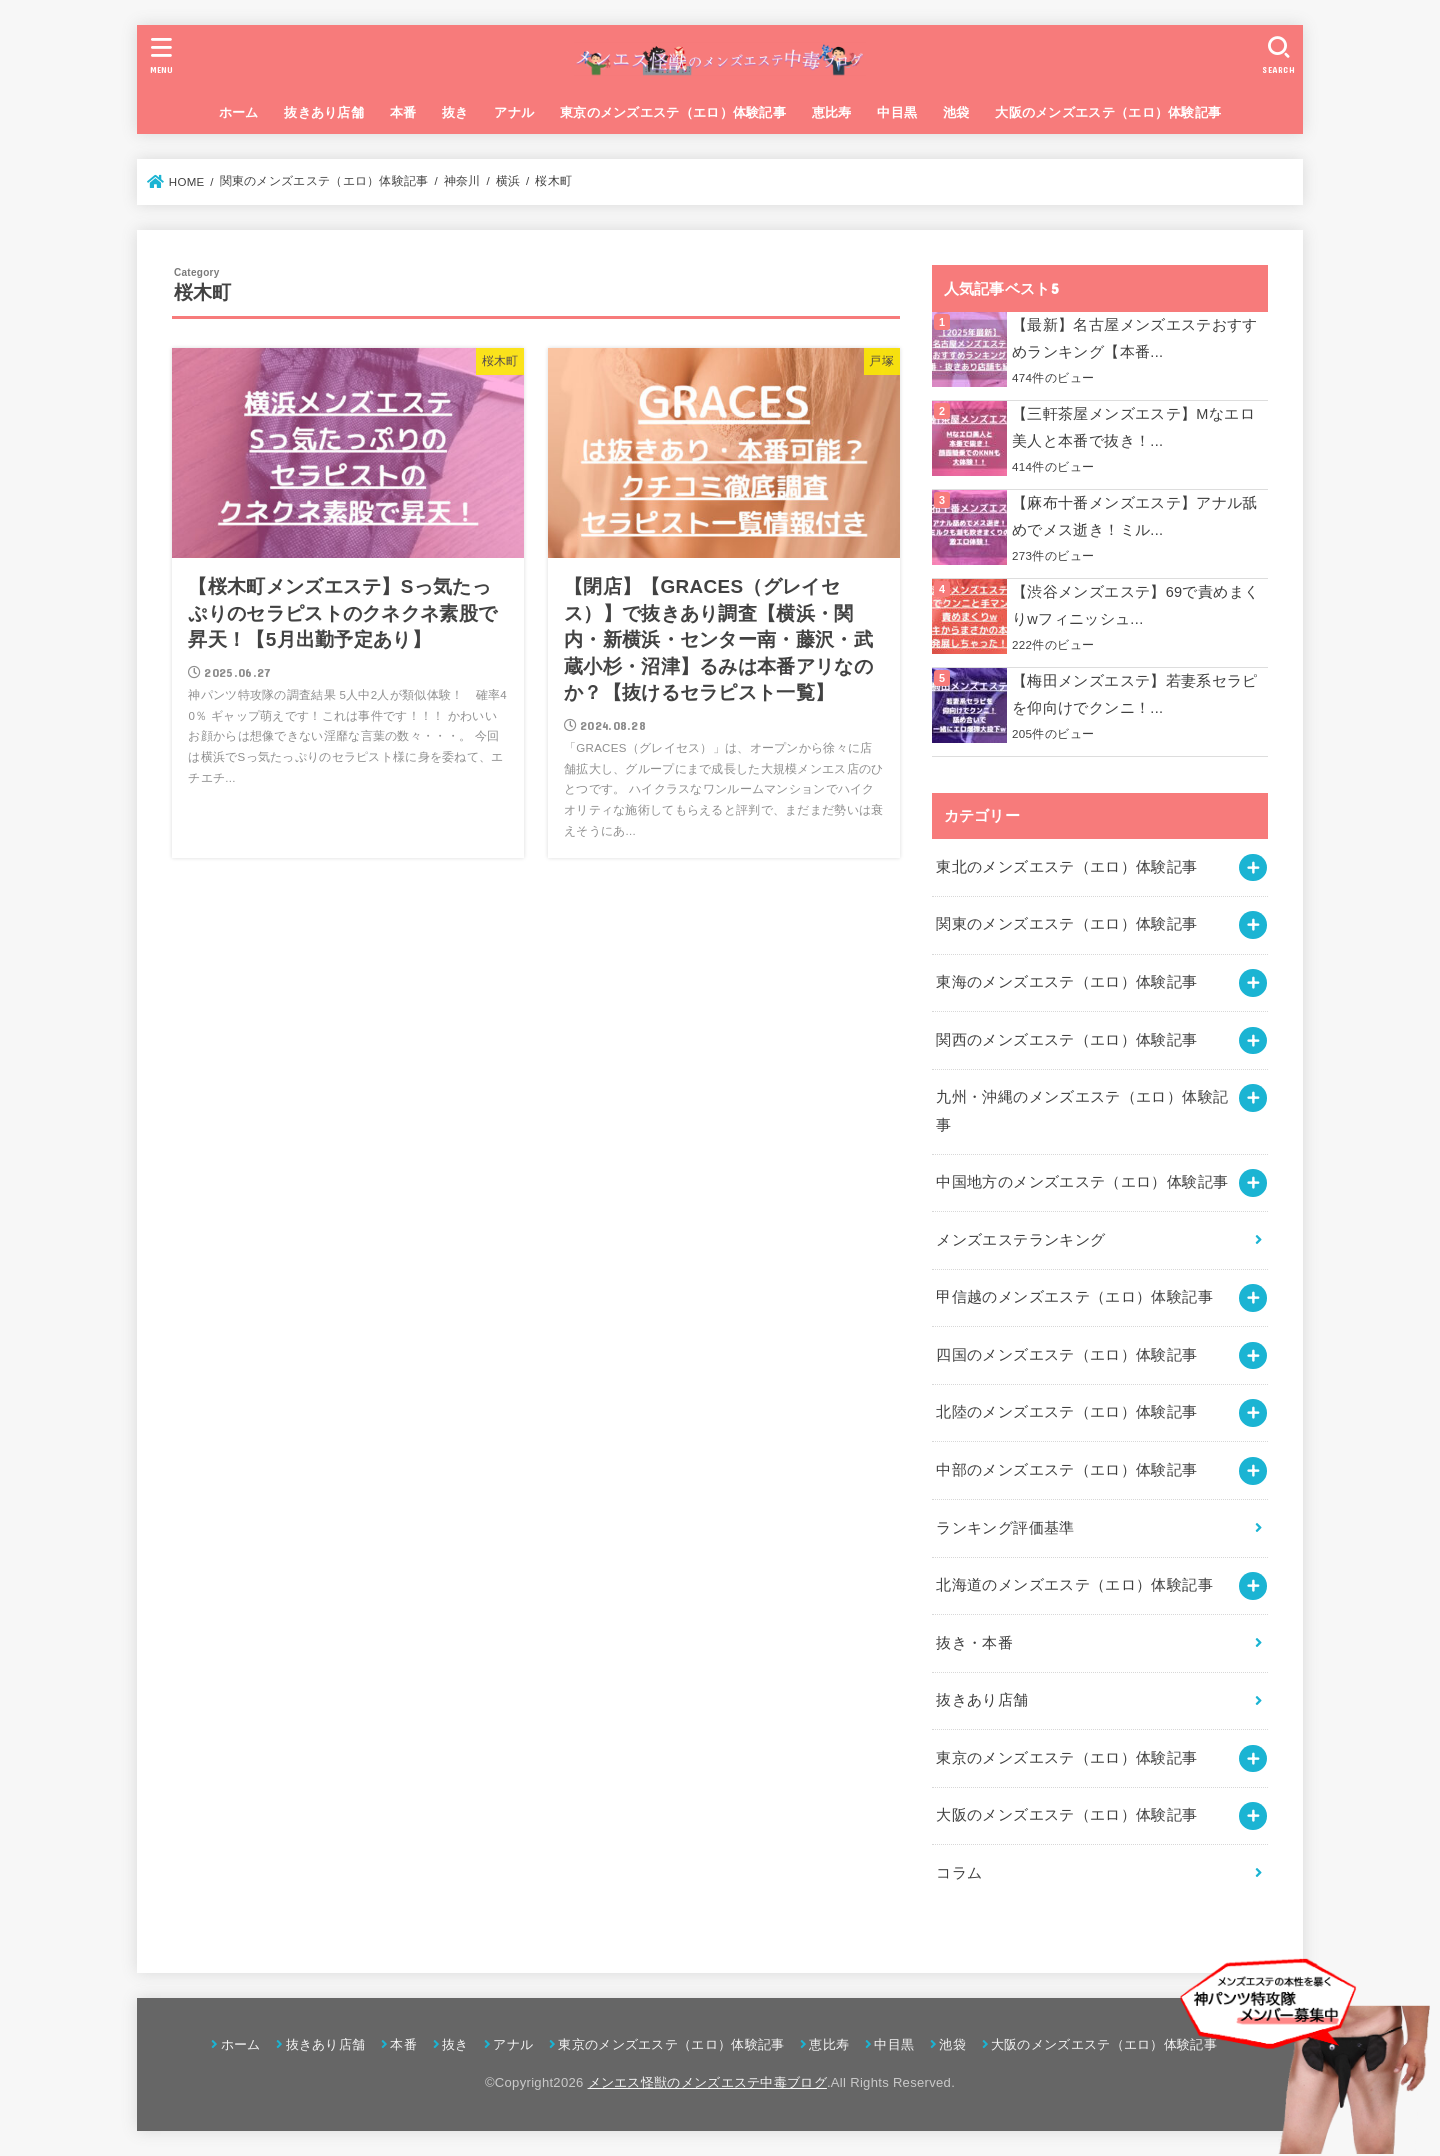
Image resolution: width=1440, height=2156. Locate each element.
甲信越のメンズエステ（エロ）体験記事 (1074, 1297)
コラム (959, 1873)
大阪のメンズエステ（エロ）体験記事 (1108, 112)
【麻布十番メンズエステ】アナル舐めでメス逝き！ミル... (1135, 517)
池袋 (956, 112)
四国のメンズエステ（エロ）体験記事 (1066, 1355)
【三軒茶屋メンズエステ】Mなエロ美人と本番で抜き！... (1133, 428)
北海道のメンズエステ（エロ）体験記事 (1074, 1585)
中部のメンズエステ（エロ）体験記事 (1066, 1470)
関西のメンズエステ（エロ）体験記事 (1066, 1040)
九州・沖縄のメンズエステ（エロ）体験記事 (1082, 1111)
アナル (514, 112)
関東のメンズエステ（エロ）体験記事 (1066, 924)
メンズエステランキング (1020, 1240)
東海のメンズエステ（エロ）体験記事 (1066, 982)
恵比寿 (832, 112)
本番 (403, 112)
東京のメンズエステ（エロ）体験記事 (673, 112)
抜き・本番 (974, 1643)
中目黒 (897, 112)
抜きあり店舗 (324, 112)
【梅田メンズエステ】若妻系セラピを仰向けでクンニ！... (1135, 695)
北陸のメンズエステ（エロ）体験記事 (1066, 1412)
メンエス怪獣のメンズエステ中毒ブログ (707, 2082)
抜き (455, 112)
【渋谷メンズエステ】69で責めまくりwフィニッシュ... (1135, 606)
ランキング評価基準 (1005, 1528)
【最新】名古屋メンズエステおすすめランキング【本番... (1135, 339)
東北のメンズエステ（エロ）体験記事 (1066, 867)
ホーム (239, 112)
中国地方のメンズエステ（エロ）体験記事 (1082, 1182)
